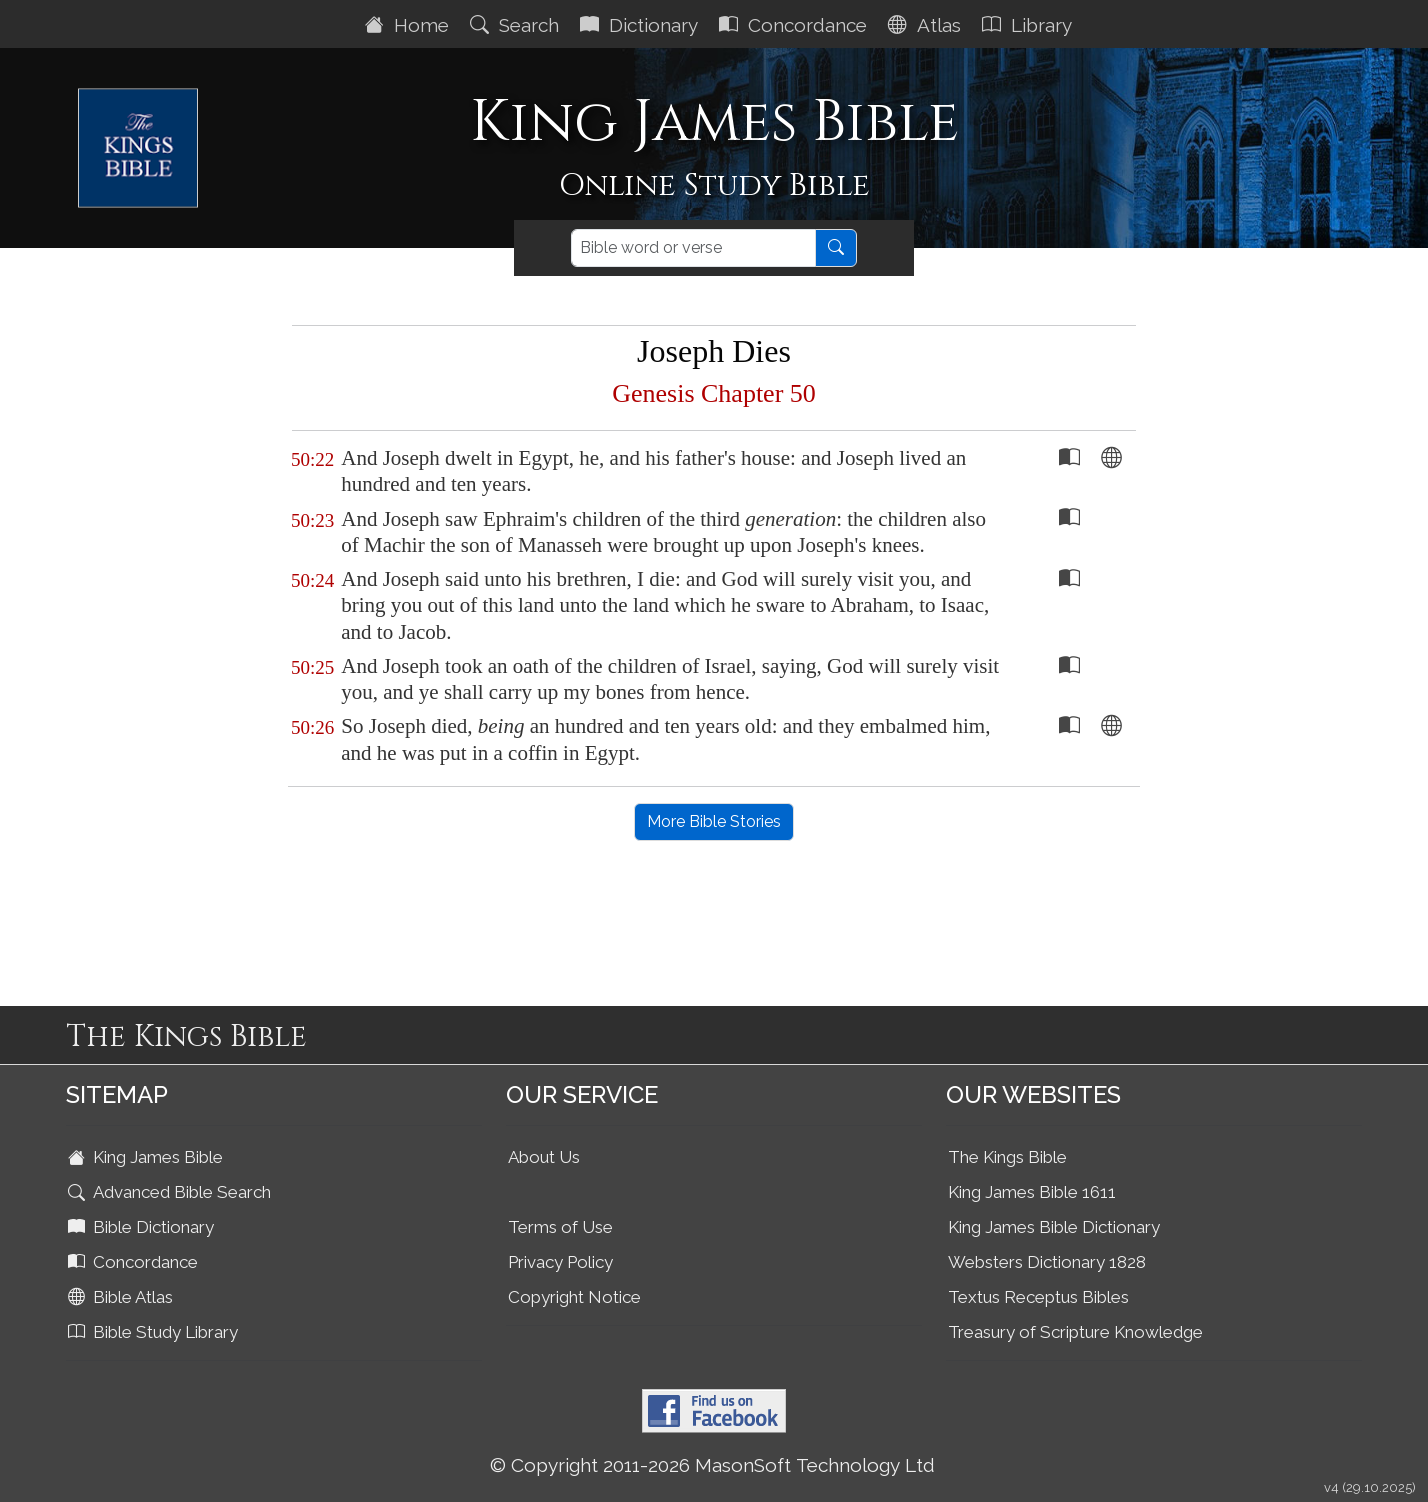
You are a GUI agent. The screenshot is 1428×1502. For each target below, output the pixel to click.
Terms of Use (560, 1227)
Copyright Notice (574, 1297)
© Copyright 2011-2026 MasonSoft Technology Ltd (712, 1465)
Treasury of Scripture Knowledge (1075, 1332)
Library (1029, 25)
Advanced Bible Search (171, 1192)
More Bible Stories (714, 821)
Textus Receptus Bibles (1038, 1297)
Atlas (927, 25)
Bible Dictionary (143, 1227)
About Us (544, 1157)
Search (517, 25)
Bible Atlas (122, 1297)
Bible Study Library (155, 1332)
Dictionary (641, 25)
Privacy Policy (560, 1262)
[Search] (693, 248)
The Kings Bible (1007, 1157)
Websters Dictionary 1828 (1047, 1262)
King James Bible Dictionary (1054, 1227)
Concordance (795, 25)
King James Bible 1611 (1032, 1192)
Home (409, 25)
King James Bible (147, 1157)
